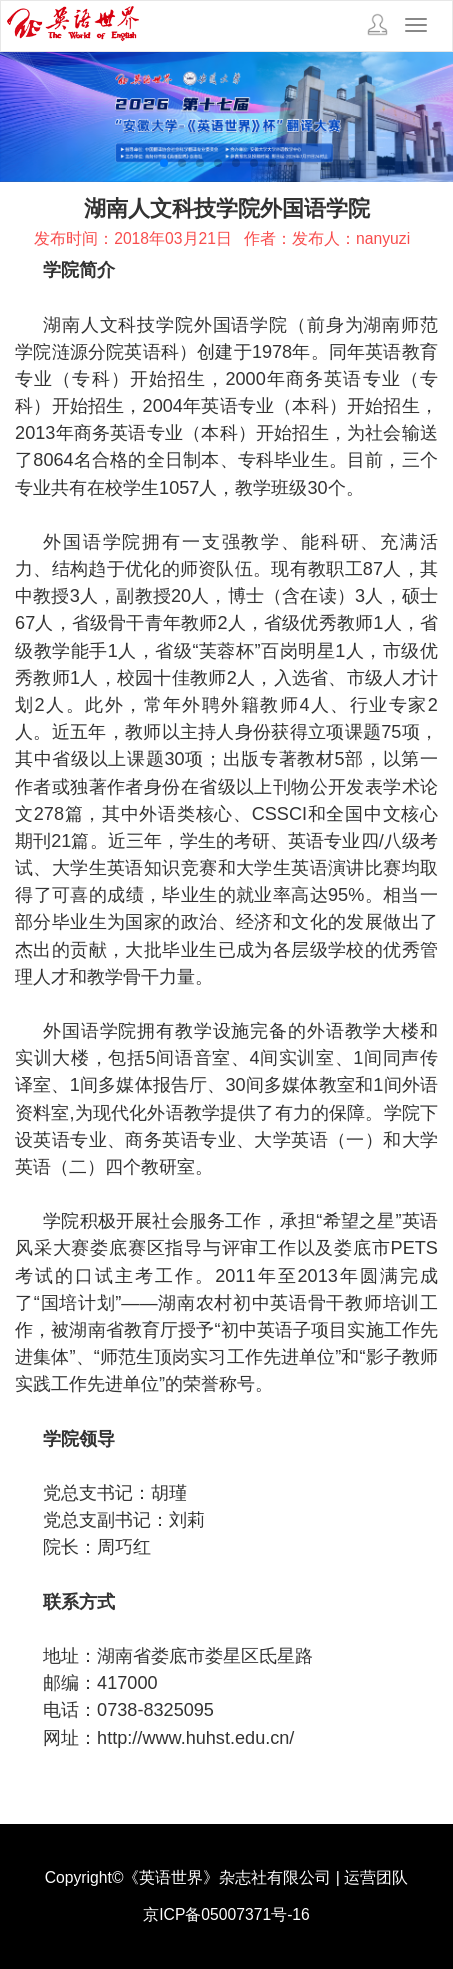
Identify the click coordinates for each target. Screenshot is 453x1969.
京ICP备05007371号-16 (226, 1914)
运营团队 (376, 1877)
